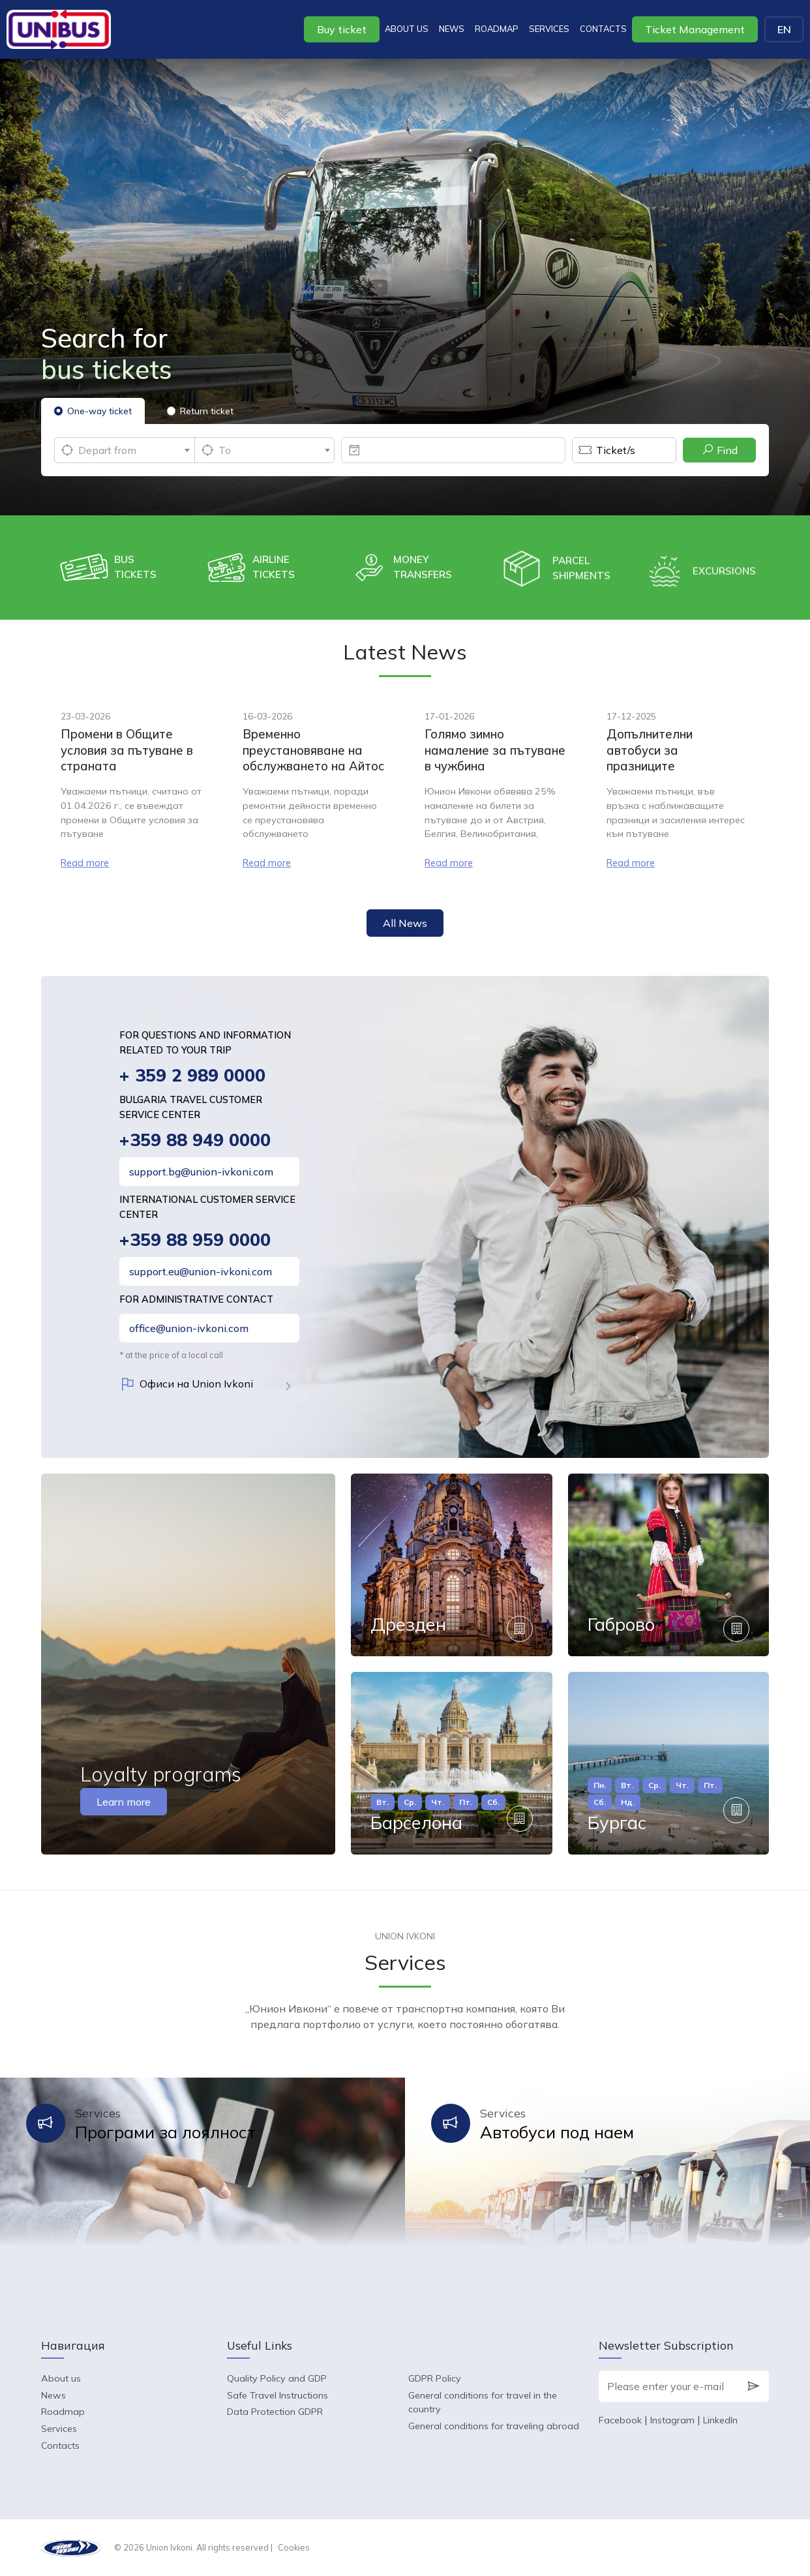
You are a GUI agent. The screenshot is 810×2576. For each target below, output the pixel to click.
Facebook (620, 2420)
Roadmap (496, 28)
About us (406, 28)
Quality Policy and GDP (277, 2378)
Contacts (603, 28)
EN (784, 29)
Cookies (294, 2547)
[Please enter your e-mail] (668, 2386)
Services (549, 28)
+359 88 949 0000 (195, 1140)
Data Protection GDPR (275, 2411)
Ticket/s (603, 450)
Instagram (672, 2420)
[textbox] (124, 450)
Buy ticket (342, 29)
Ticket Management (695, 29)
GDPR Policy (434, 2378)
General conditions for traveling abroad (493, 2426)
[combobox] (124, 450)
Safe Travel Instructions (277, 2395)
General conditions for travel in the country (482, 2402)
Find (720, 450)
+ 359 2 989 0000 (192, 1075)
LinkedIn (720, 2420)
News (451, 28)
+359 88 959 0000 (195, 1239)
